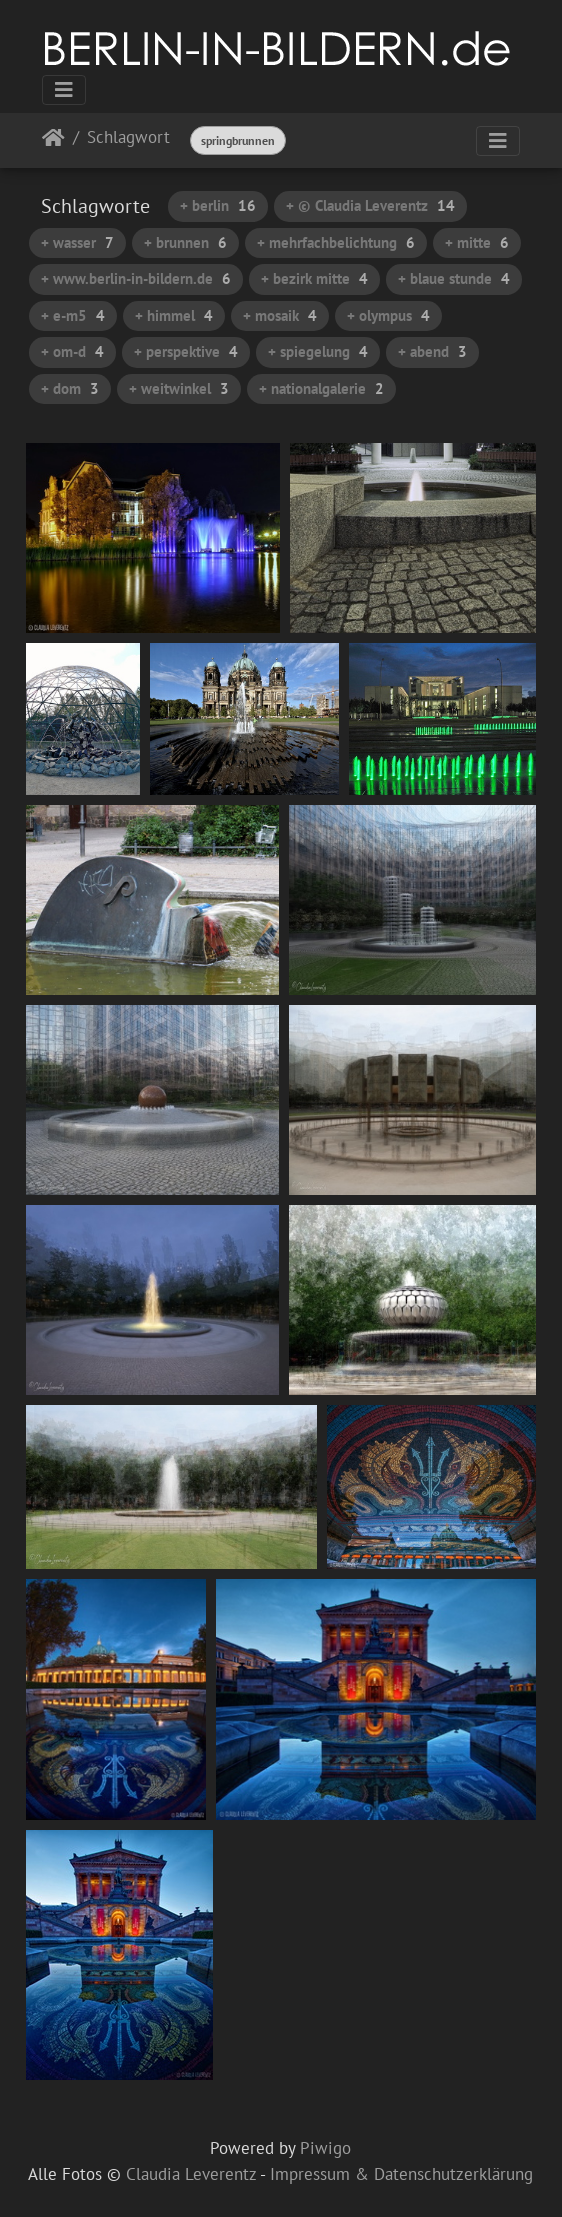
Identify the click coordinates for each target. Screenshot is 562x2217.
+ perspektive (186, 351)
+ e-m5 (73, 315)
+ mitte (477, 242)
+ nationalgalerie (321, 388)
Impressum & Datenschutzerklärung (401, 2174)
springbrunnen (238, 140)
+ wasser (77, 242)
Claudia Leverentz (191, 2174)
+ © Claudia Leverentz (370, 205)
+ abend (432, 351)
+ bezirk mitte (314, 278)
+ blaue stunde (454, 278)
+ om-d (72, 351)
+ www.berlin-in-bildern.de (136, 278)
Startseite (53, 141)
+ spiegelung (318, 351)
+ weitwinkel (179, 388)
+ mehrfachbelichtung (336, 242)
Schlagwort (128, 138)
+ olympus (388, 315)
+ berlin (218, 205)
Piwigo (325, 2148)
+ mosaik (280, 315)
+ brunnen (185, 242)
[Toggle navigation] (64, 90)
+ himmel (174, 315)
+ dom (70, 388)
